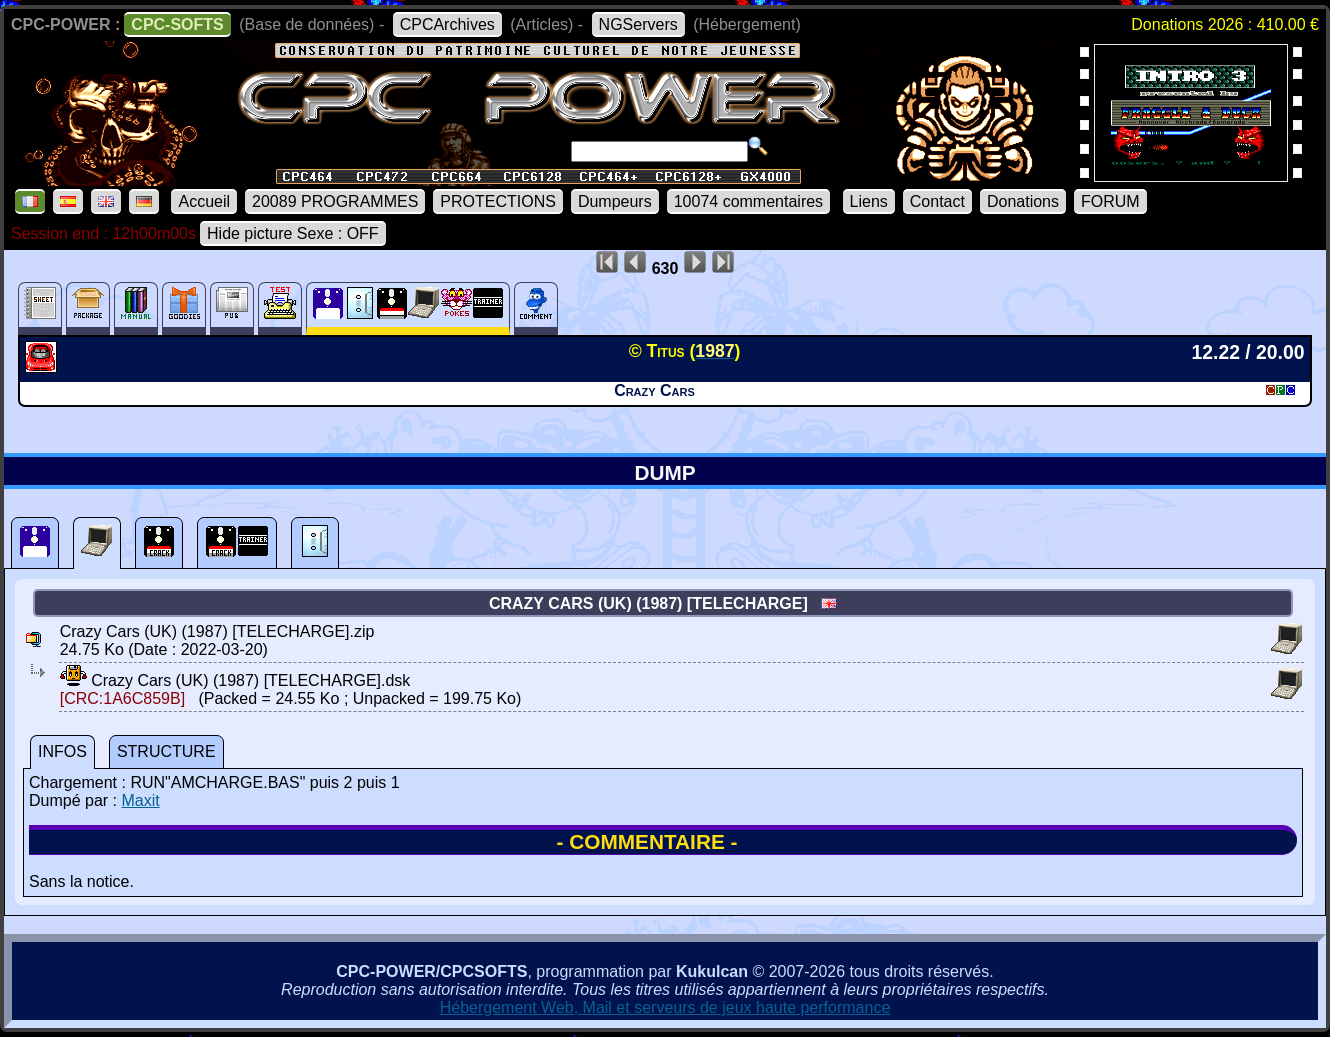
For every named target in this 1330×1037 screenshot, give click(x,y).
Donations (1023, 201)
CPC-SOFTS (177, 24)
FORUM (1110, 201)
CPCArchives (447, 24)
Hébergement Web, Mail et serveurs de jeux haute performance (665, 1007)
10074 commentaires (748, 201)
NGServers (638, 24)
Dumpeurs (615, 201)
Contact (937, 201)
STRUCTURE (166, 751)
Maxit (140, 800)
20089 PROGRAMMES (335, 201)
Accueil (204, 201)
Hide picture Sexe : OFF (293, 233)
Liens (869, 201)
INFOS (62, 751)
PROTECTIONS (498, 201)
